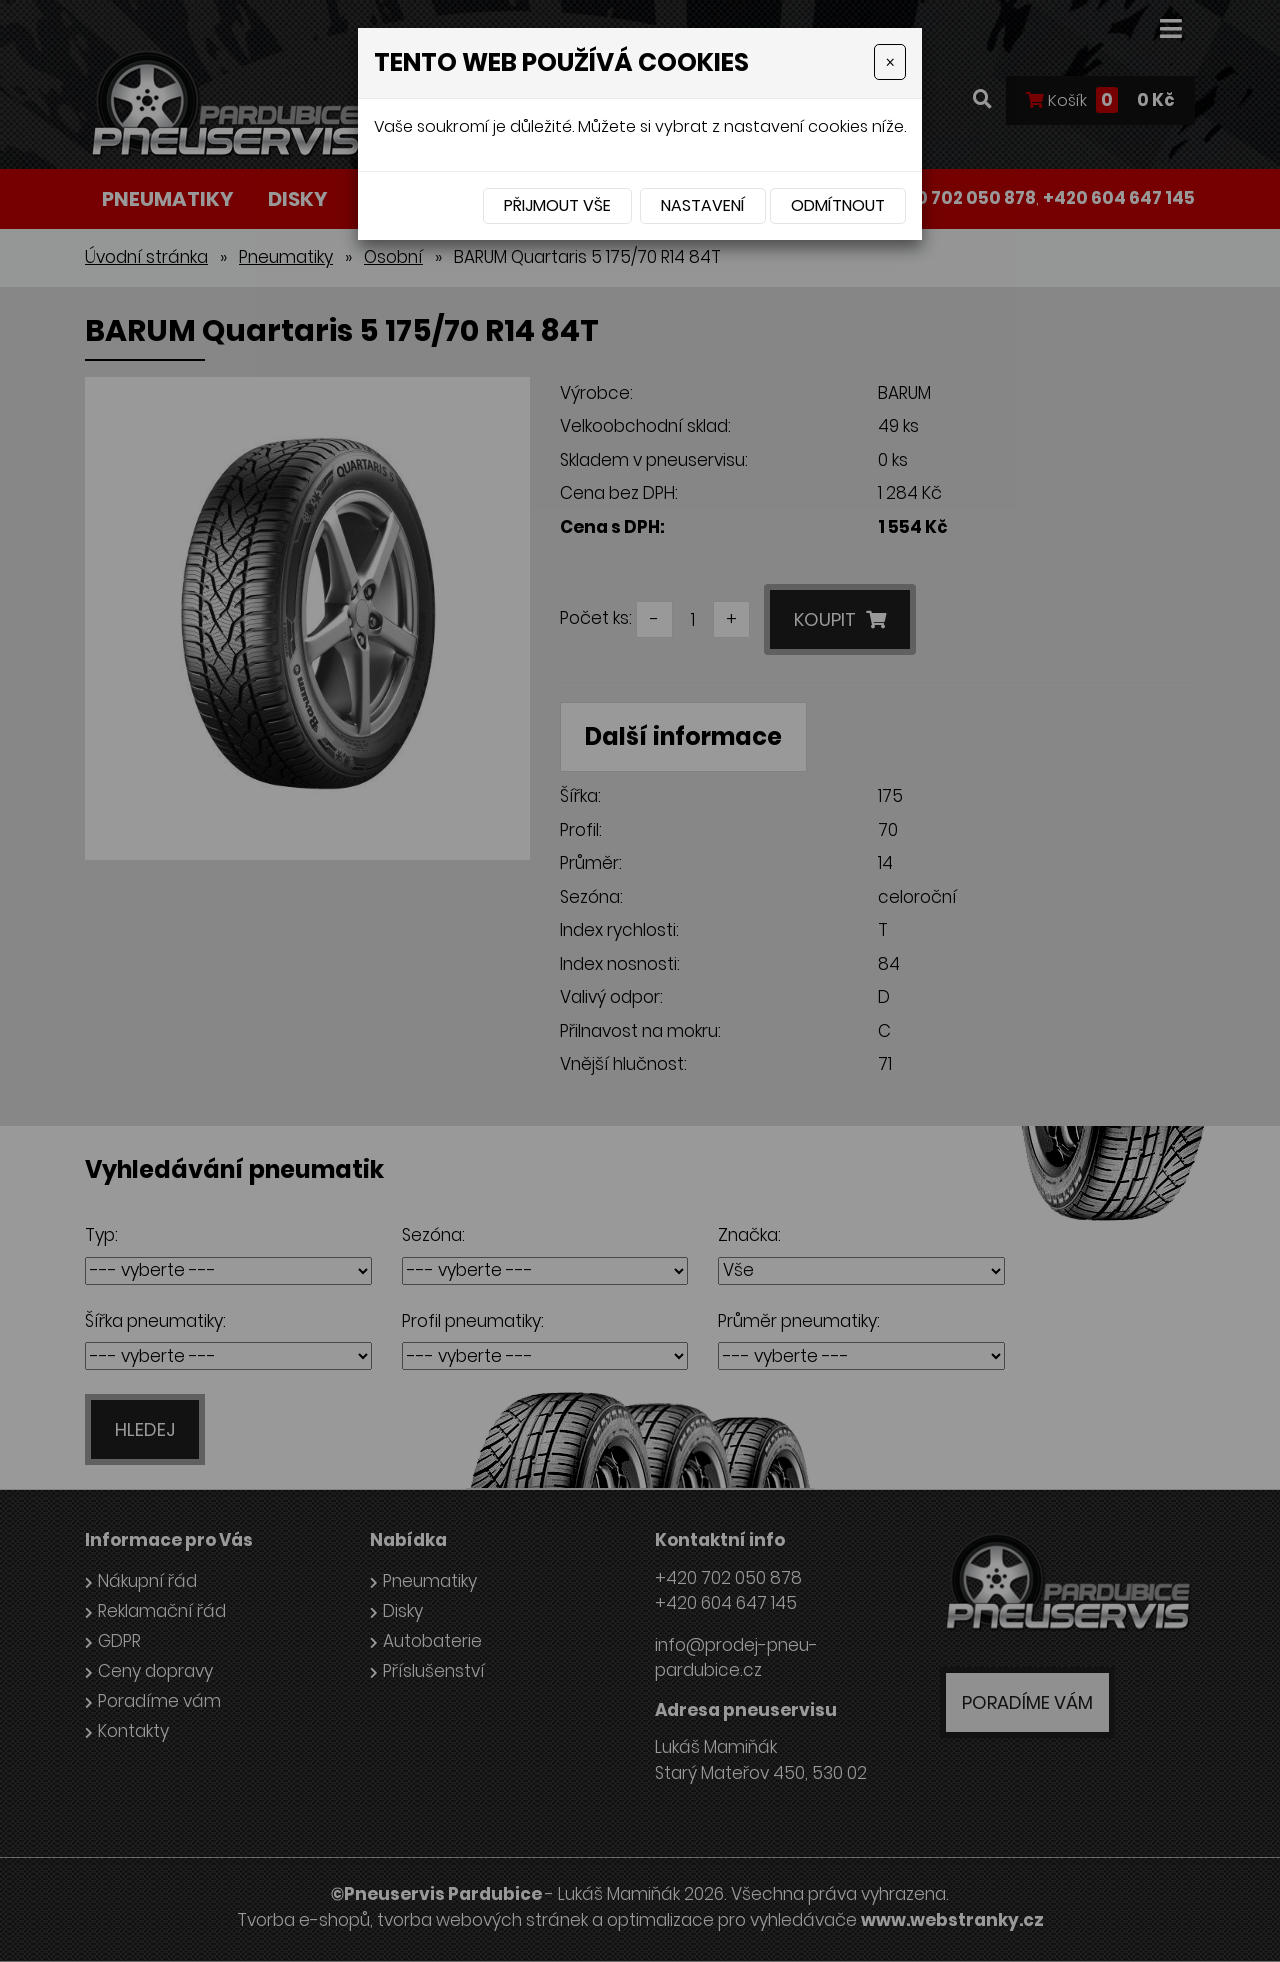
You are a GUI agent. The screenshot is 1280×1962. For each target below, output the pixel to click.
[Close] (890, 62)
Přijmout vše (557, 205)
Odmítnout (838, 205)
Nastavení (703, 205)
